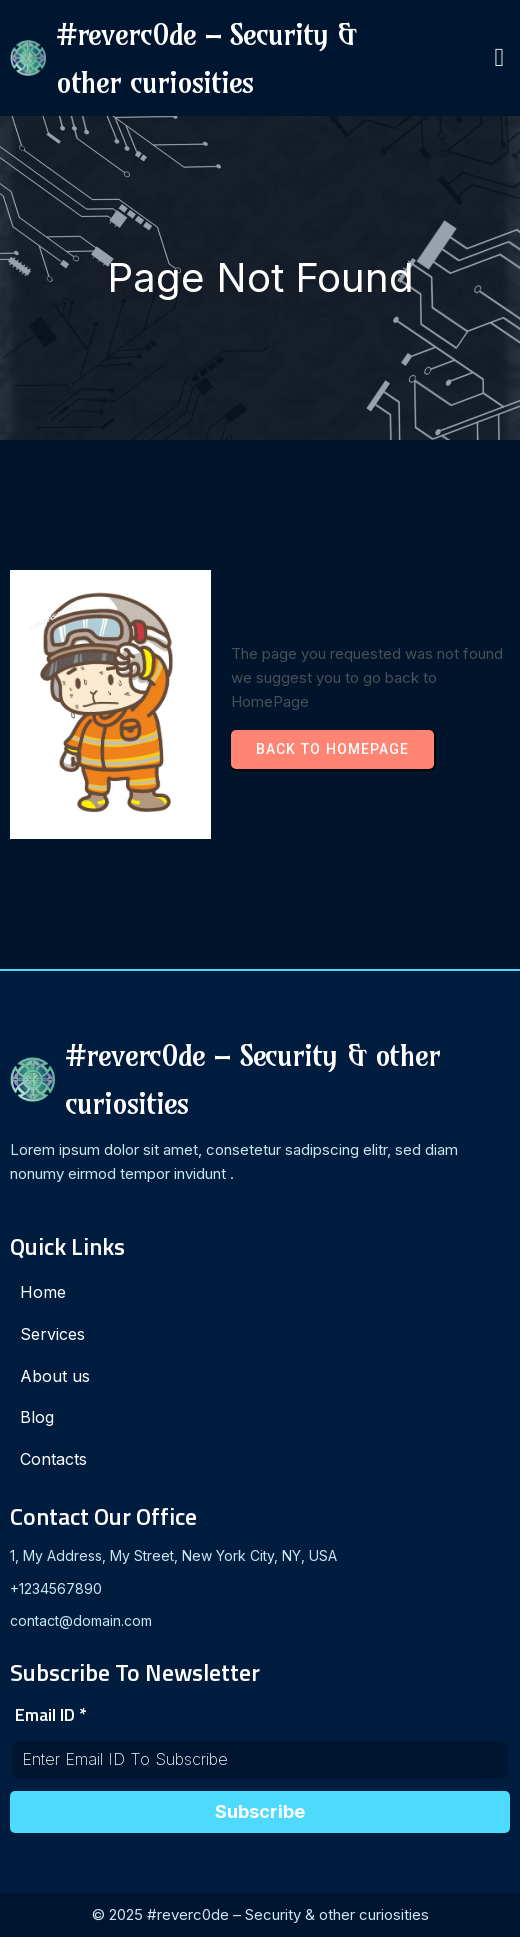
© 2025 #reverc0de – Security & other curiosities (260, 1914)
